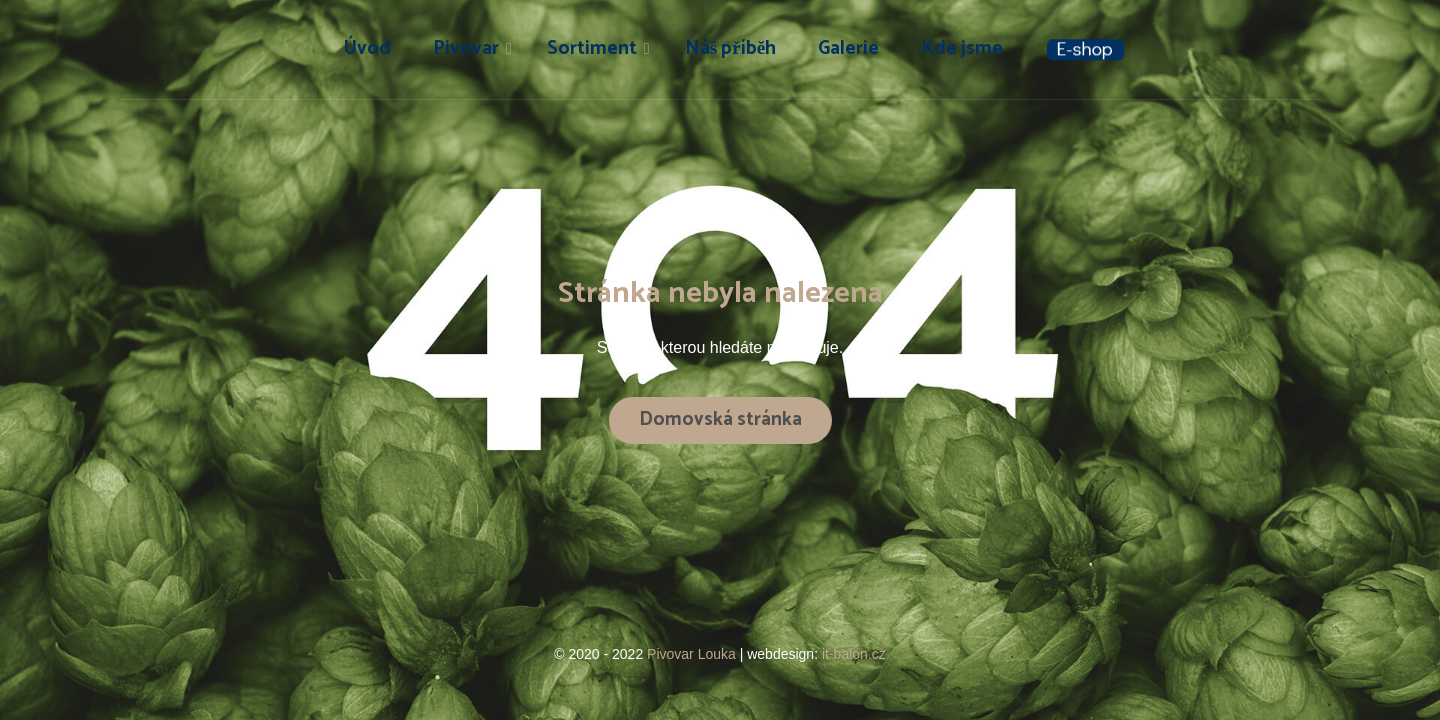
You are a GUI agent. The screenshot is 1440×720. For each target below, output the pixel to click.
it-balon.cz (854, 654)
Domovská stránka (720, 419)
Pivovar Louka (693, 654)
